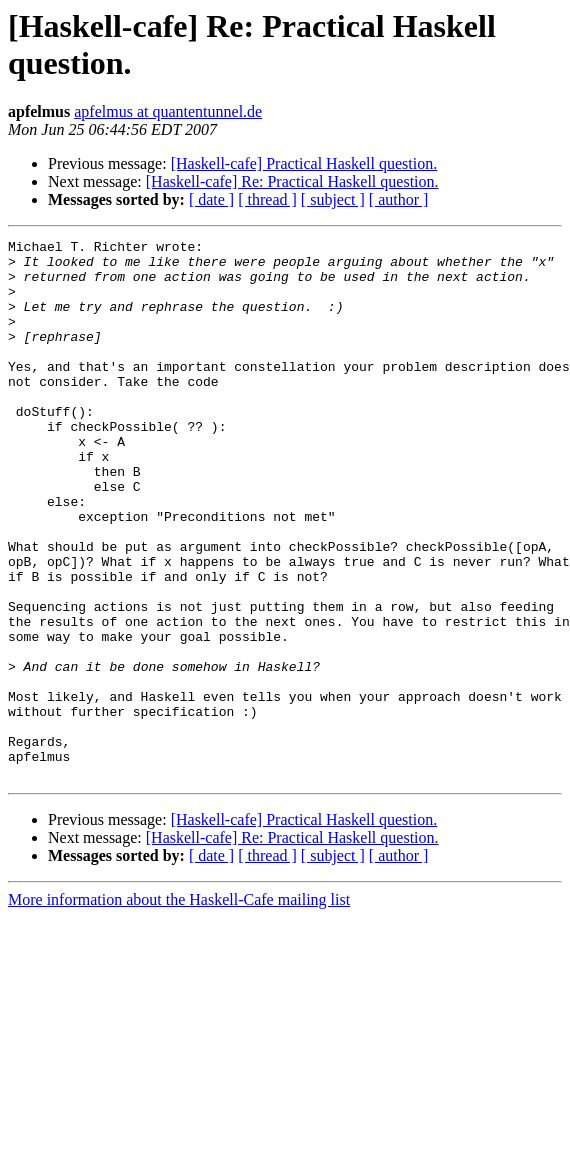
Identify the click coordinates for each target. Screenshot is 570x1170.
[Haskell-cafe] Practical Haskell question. (304, 163)
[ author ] (399, 199)
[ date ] (211, 199)
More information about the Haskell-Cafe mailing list (179, 1007)
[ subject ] (333, 199)
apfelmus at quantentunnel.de (168, 111)
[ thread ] (267, 199)
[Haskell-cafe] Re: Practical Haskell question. (292, 181)
